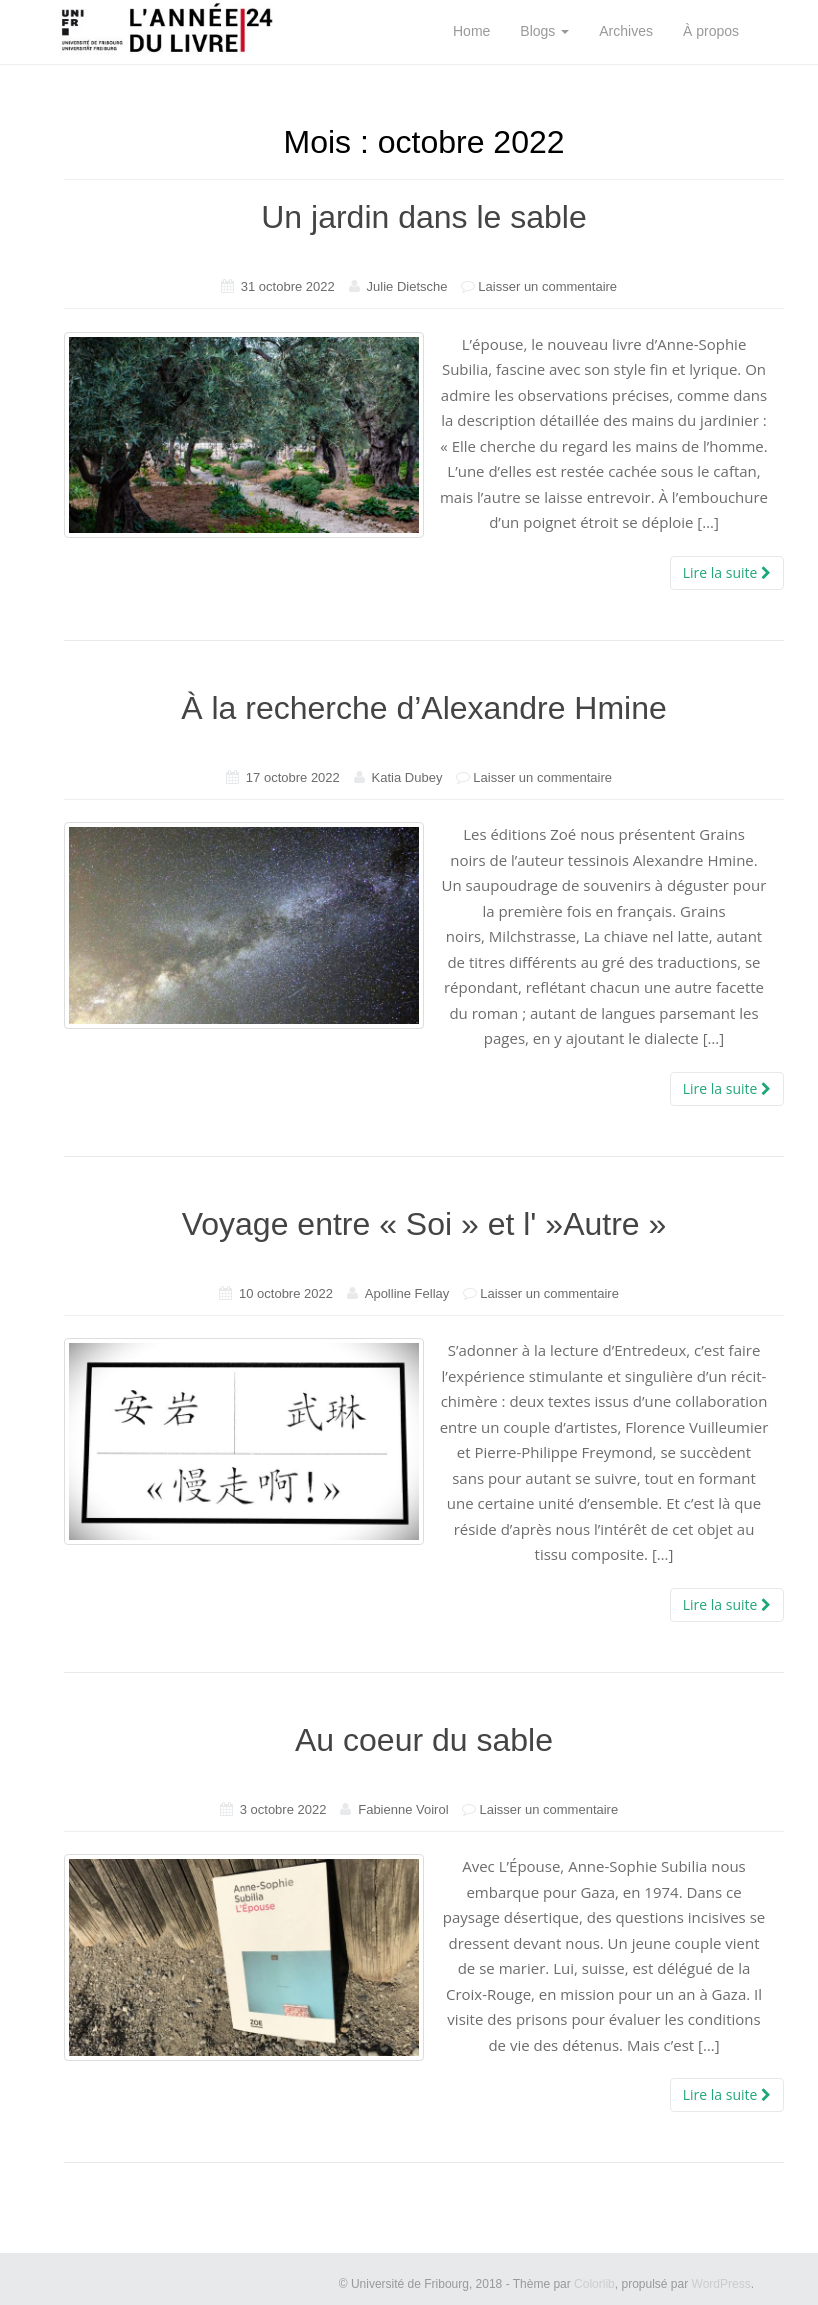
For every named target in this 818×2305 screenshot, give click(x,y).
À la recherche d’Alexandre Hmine (424, 708)
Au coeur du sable (424, 1740)
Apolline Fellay (407, 1293)
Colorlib (594, 2284)
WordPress (721, 2284)
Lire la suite (727, 572)
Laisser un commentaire (547, 286)
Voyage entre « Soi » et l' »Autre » (424, 1224)
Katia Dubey (407, 777)
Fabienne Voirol (403, 1809)
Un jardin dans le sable (424, 217)
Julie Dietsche (407, 286)
